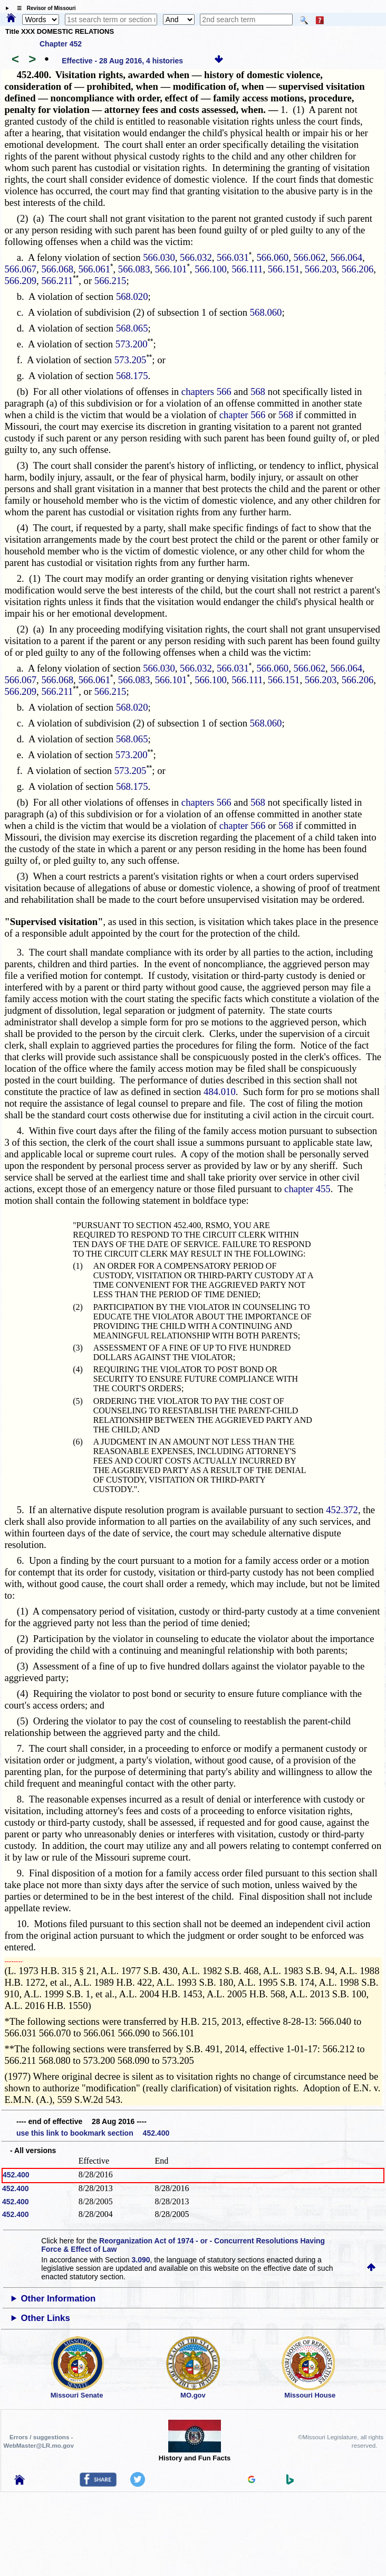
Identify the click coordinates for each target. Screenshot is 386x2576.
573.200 (131, 344)
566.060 (273, 257)
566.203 (321, 269)
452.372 (342, 1509)
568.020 (132, 296)
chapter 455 (307, 1188)
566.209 (20, 280)
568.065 (132, 328)
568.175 (132, 375)
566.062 (309, 257)
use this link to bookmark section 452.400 (92, 2133)
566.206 (358, 269)
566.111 (247, 269)
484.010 (220, 1091)
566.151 (284, 269)
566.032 (196, 257)
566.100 (211, 269)
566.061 (94, 269)
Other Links (45, 2318)
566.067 (20, 269)
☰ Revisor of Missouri (44, 8)
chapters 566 (206, 391)
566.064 (346, 257)
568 (257, 391)
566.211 (57, 280)
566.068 (57, 269)
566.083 (134, 269)
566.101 (171, 269)
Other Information (58, 2299)
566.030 (159, 257)
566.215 (110, 280)
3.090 (141, 2260)
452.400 (16, 2175)
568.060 (266, 312)
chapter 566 (242, 414)
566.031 (233, 257)
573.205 (130, 359)
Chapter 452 (61, 44)
